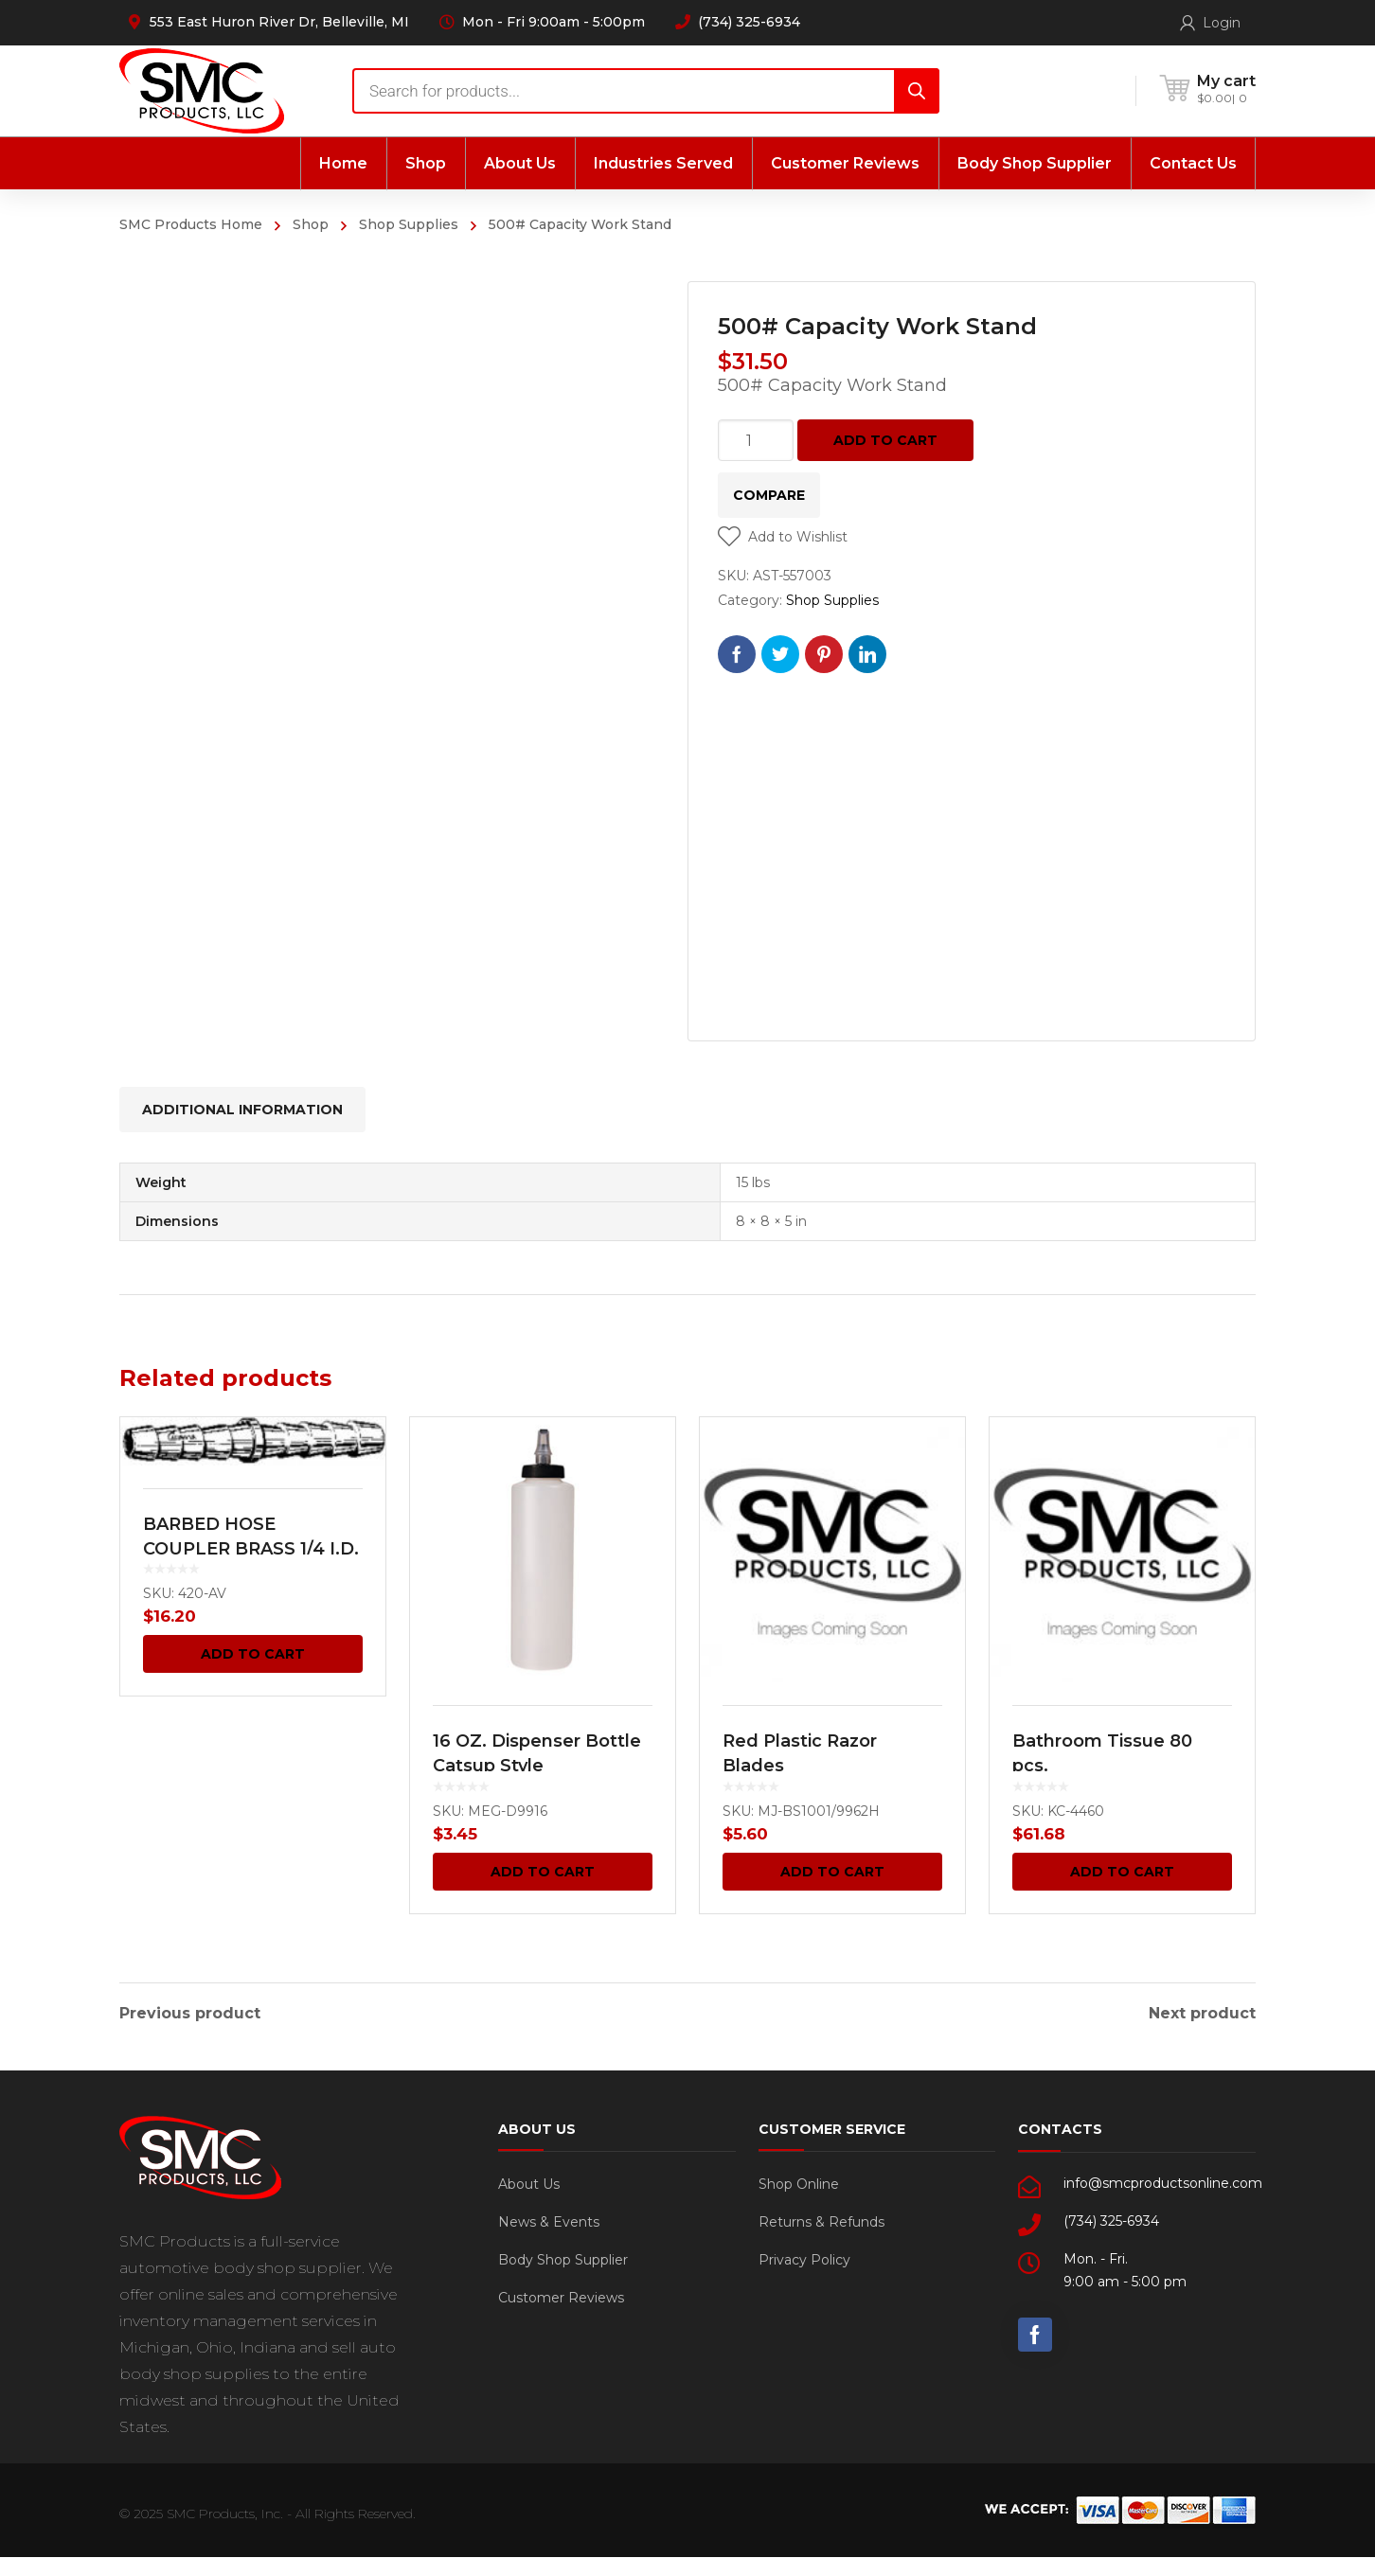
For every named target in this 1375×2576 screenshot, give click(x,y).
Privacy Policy (804, 2278)
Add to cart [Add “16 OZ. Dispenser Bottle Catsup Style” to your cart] (543, 1871)
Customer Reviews (561, 2316)
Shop (311, 224)
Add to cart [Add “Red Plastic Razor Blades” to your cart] (832, 1871)
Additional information (242, 1109)
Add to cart (885, 440)
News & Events (548, 2240)
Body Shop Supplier (563, 2278)
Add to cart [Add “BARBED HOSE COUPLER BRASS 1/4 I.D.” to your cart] (253, 1653)
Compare (769, 495)
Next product (1202, 2013)
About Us (529, 2203)
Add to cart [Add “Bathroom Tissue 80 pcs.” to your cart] (1122, 1871)
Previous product (189, 2013)
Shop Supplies (408, 224)
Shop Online (799, 2203)
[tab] (242, 1109)
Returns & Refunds (821, 2240)
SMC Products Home (190, 224)
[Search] (916, 91)
